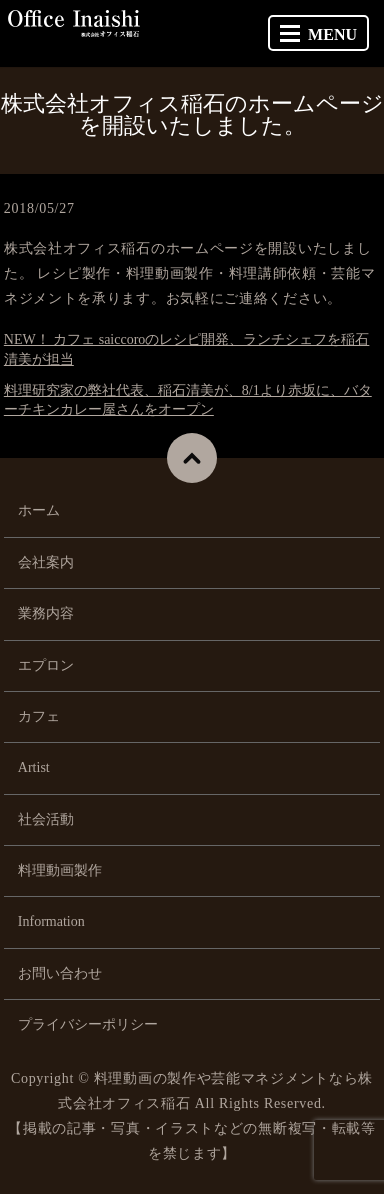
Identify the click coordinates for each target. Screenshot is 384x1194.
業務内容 (46, 613)
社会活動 (46, 819)
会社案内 (46, 562)
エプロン (46, 665)
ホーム (39, 510)
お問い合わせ (60, 973)
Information (51, 921)
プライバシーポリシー (88, 1024)
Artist (34, 767)
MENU (318, 34)
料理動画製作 (60, 870)
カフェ (39, 716)
